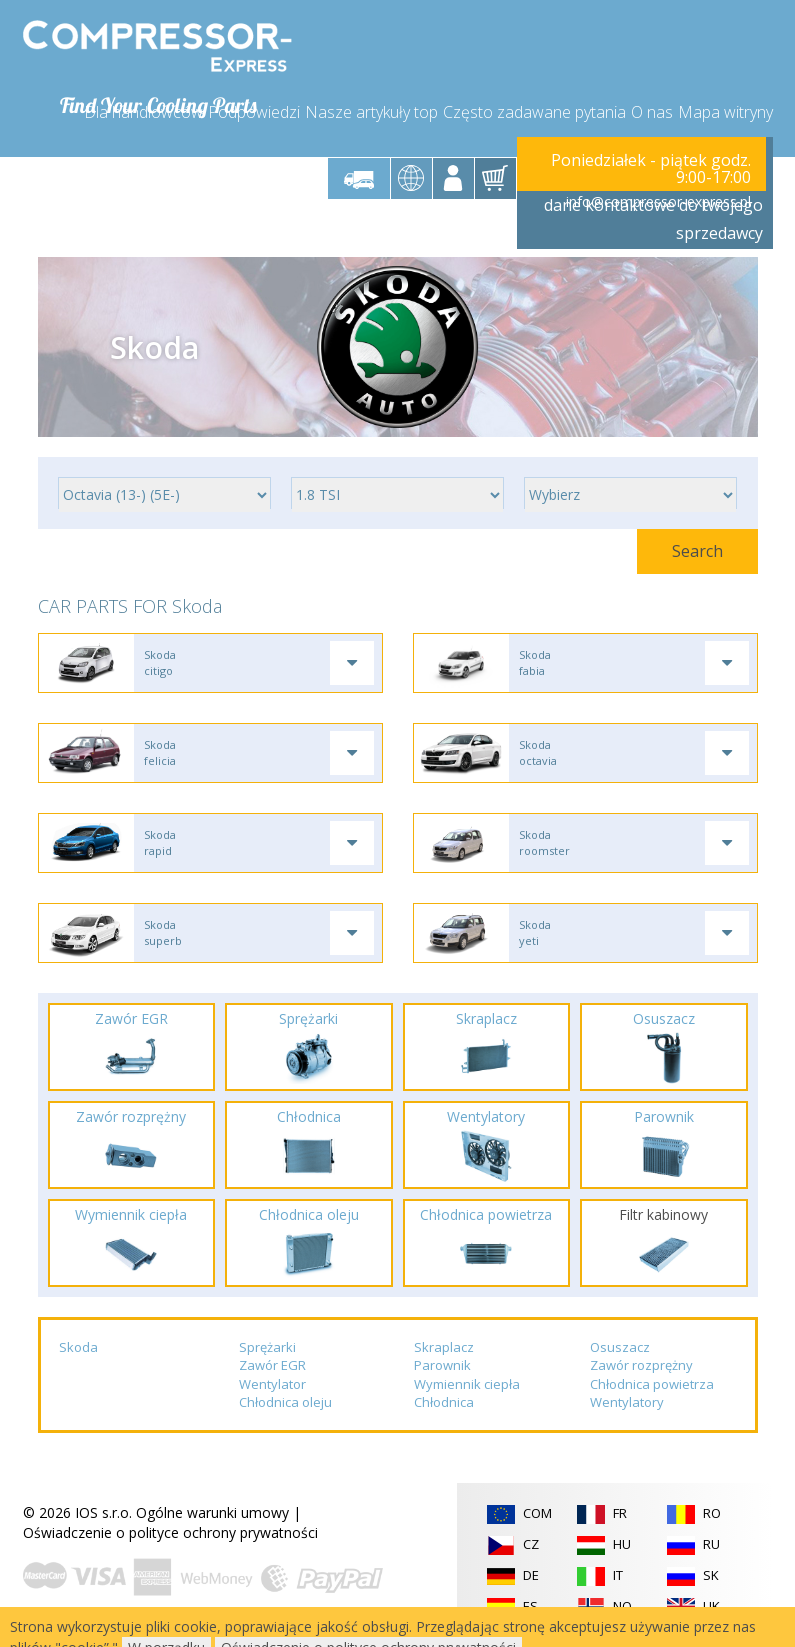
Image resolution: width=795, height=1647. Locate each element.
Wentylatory (627, 1403)
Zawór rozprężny (641, 1365)
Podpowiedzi (254, 112)
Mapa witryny (725, 112)
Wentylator (272, 1384)
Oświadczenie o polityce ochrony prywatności (170, 1532)
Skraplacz (444, 1347)
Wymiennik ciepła (467, 1384)
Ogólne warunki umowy (212, 1512)
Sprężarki (267, 1347)
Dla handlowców (143, 112)
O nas (652, 112)
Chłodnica (444, 1403)
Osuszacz (620, 1347)
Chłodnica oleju (285, 1403)
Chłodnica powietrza (652, 1384)
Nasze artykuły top (371, 112)
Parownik (442, 1365)
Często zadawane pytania (534, 112)
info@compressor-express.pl (658, 201)
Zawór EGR (272, 1365)
